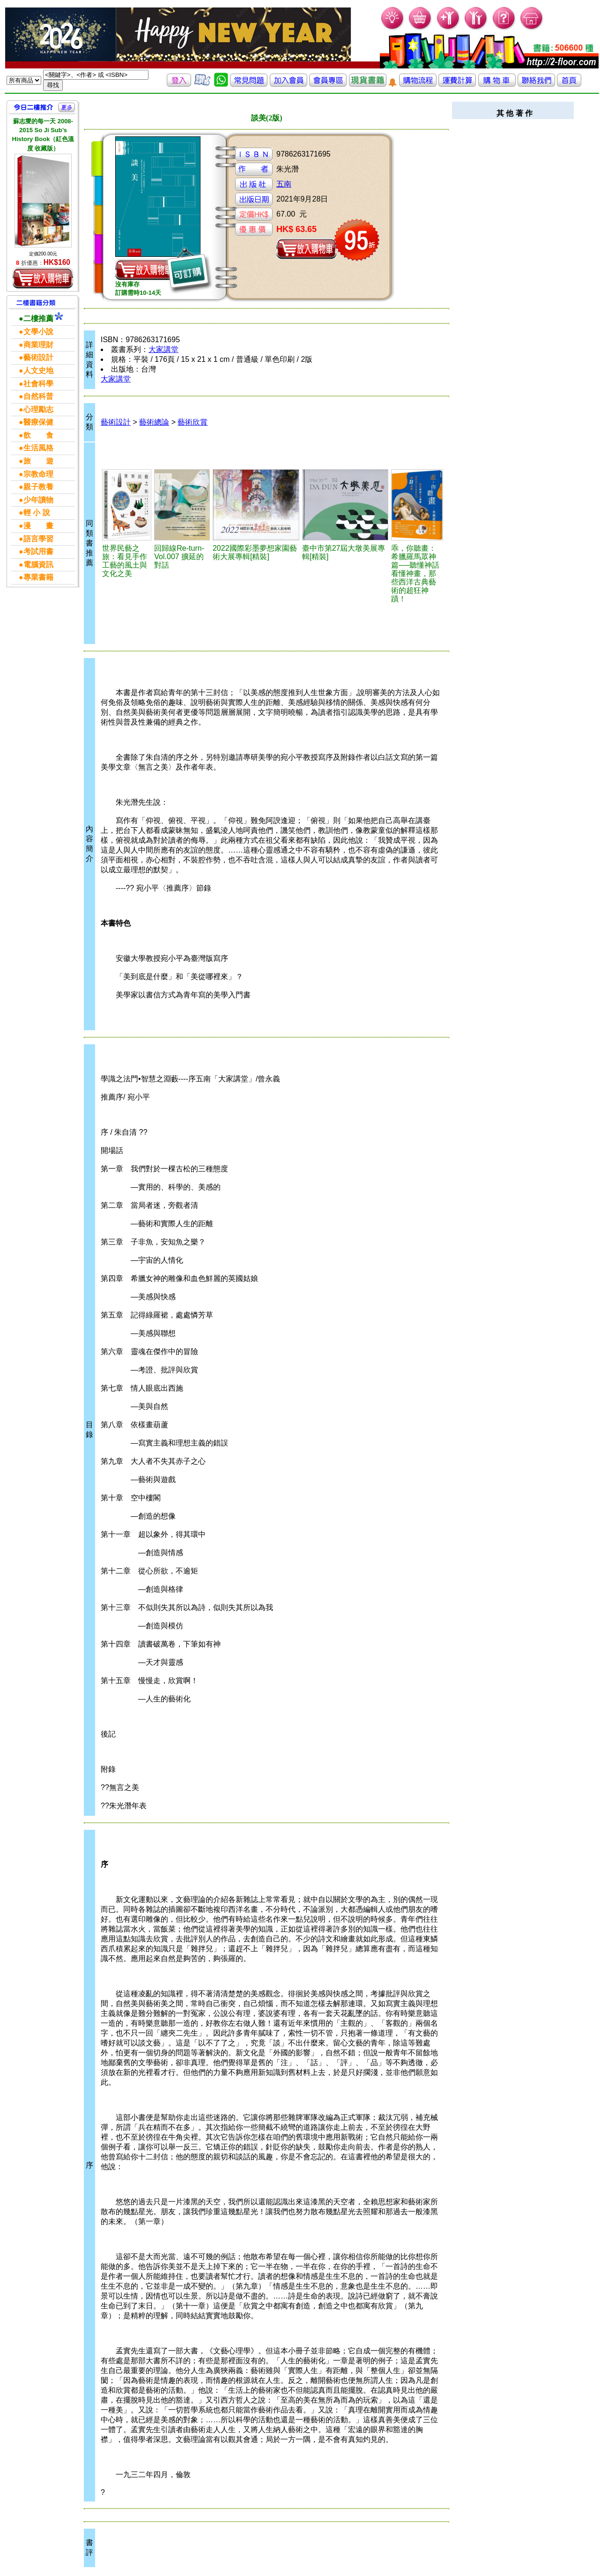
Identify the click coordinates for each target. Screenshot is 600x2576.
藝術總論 (154, 422)
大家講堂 (163, 349)
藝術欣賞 (192, 422)
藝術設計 (116, 422)
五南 (283, 184)
